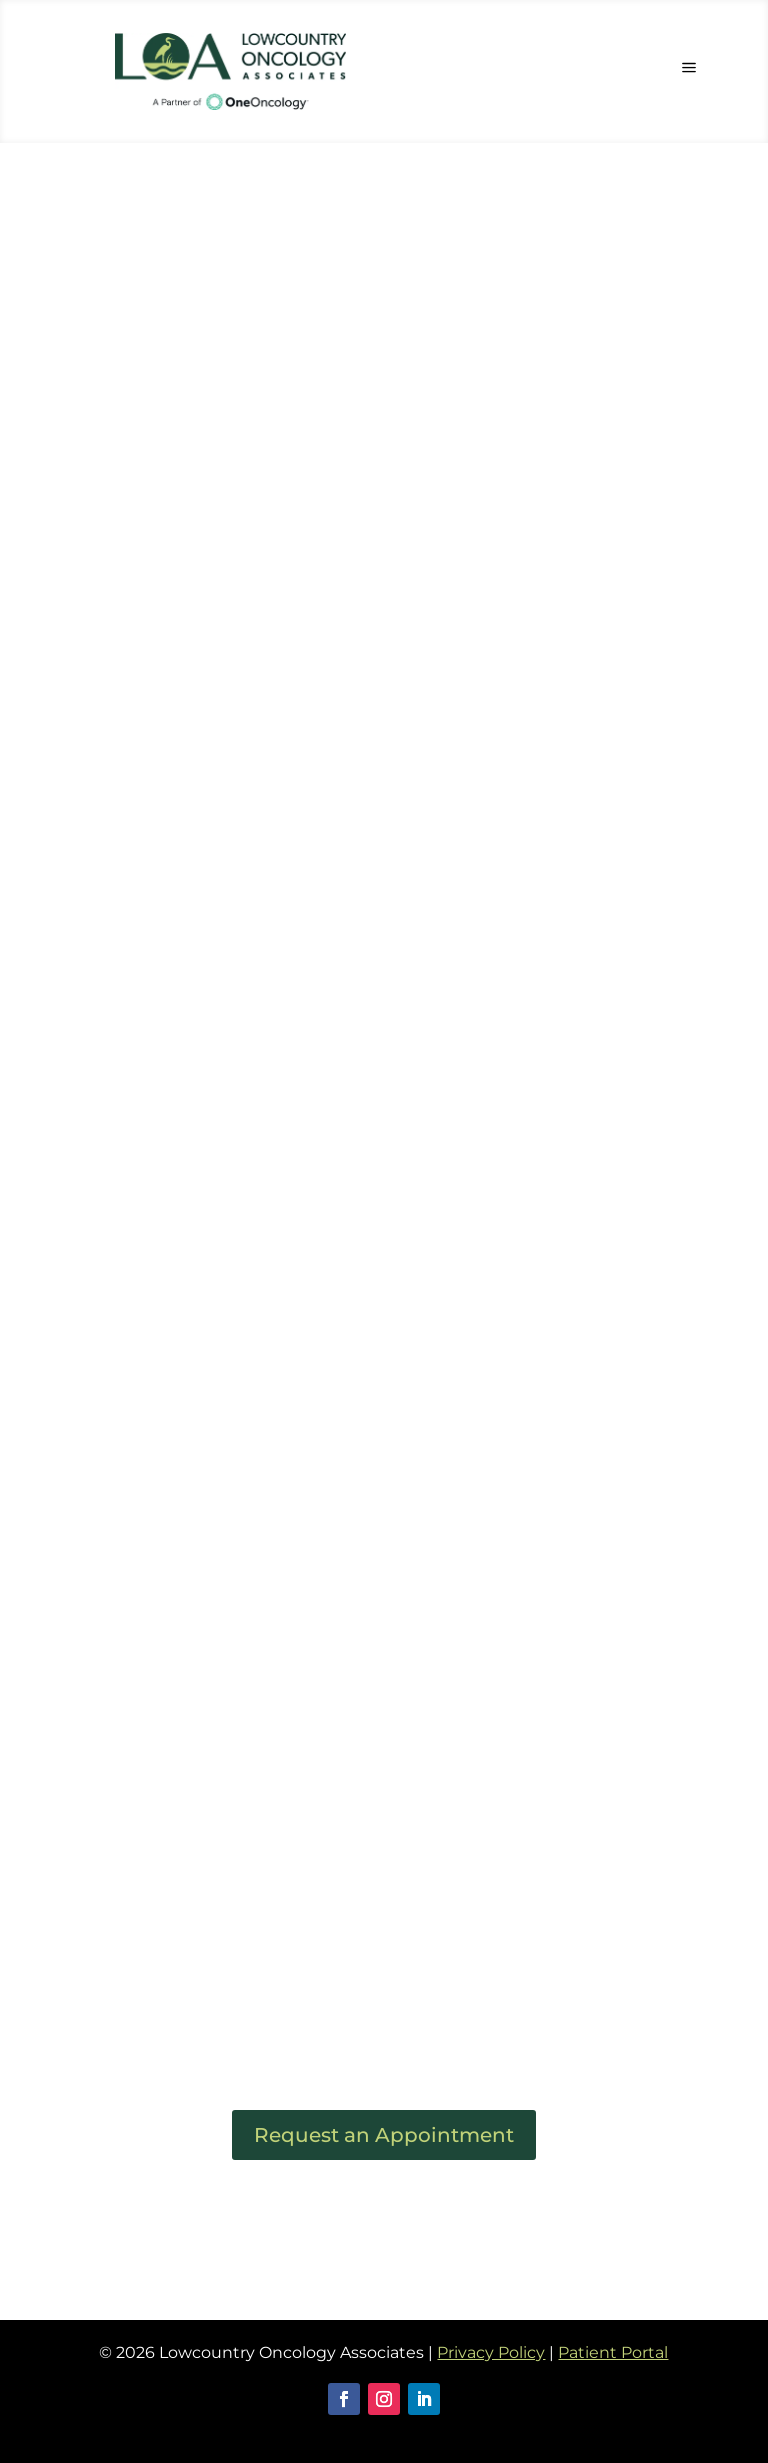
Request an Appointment (384, 2135)
